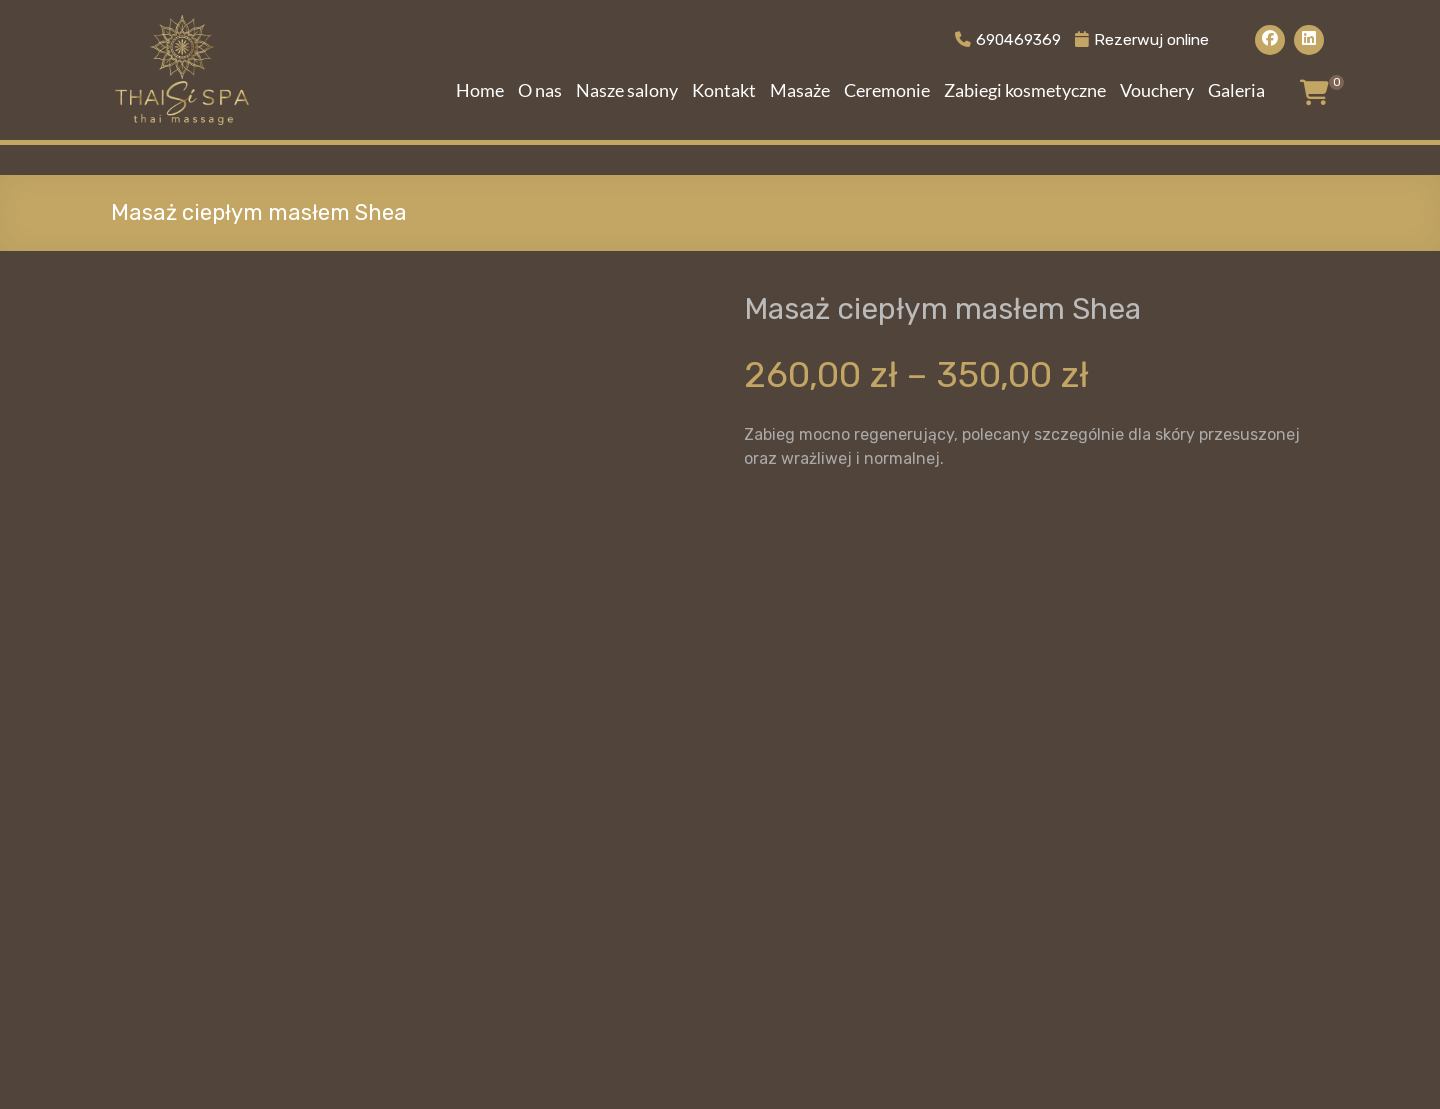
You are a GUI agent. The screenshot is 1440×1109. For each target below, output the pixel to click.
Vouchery (1157, 90)
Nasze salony (627, 90)
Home (480, 90)
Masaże (800, 90)
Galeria (1236, 90)
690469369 (1000, 39)
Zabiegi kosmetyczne (1025, 90)
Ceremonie (887, 90)
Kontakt (724, 90)
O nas (540, 90)
